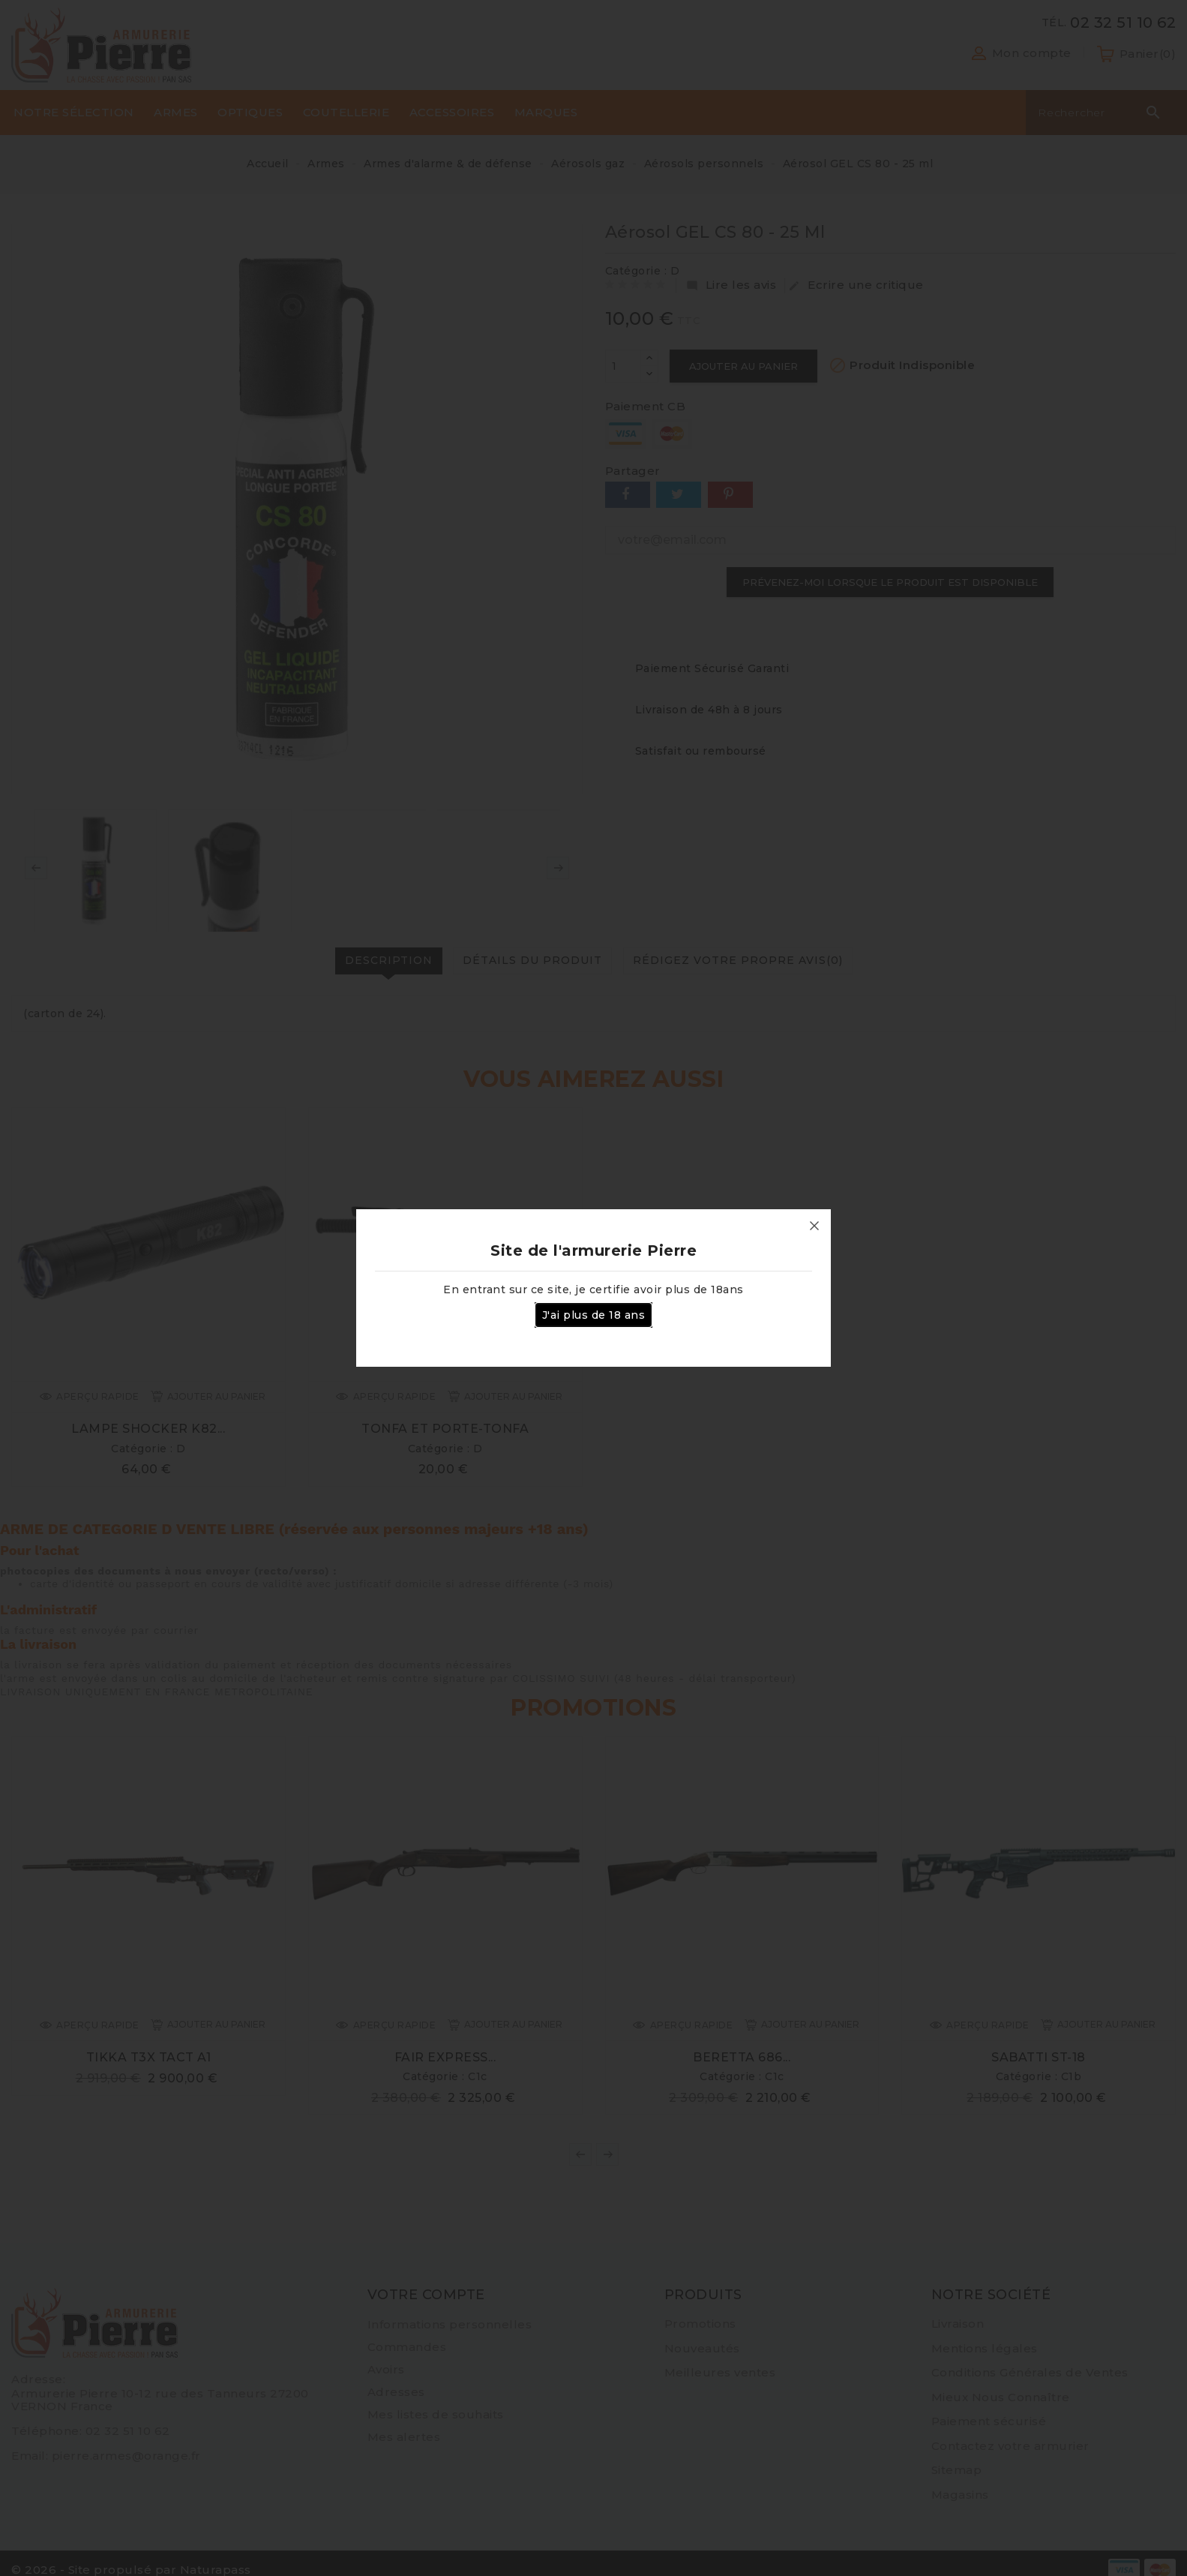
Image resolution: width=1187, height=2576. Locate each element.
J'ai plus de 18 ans (594, 1315)
